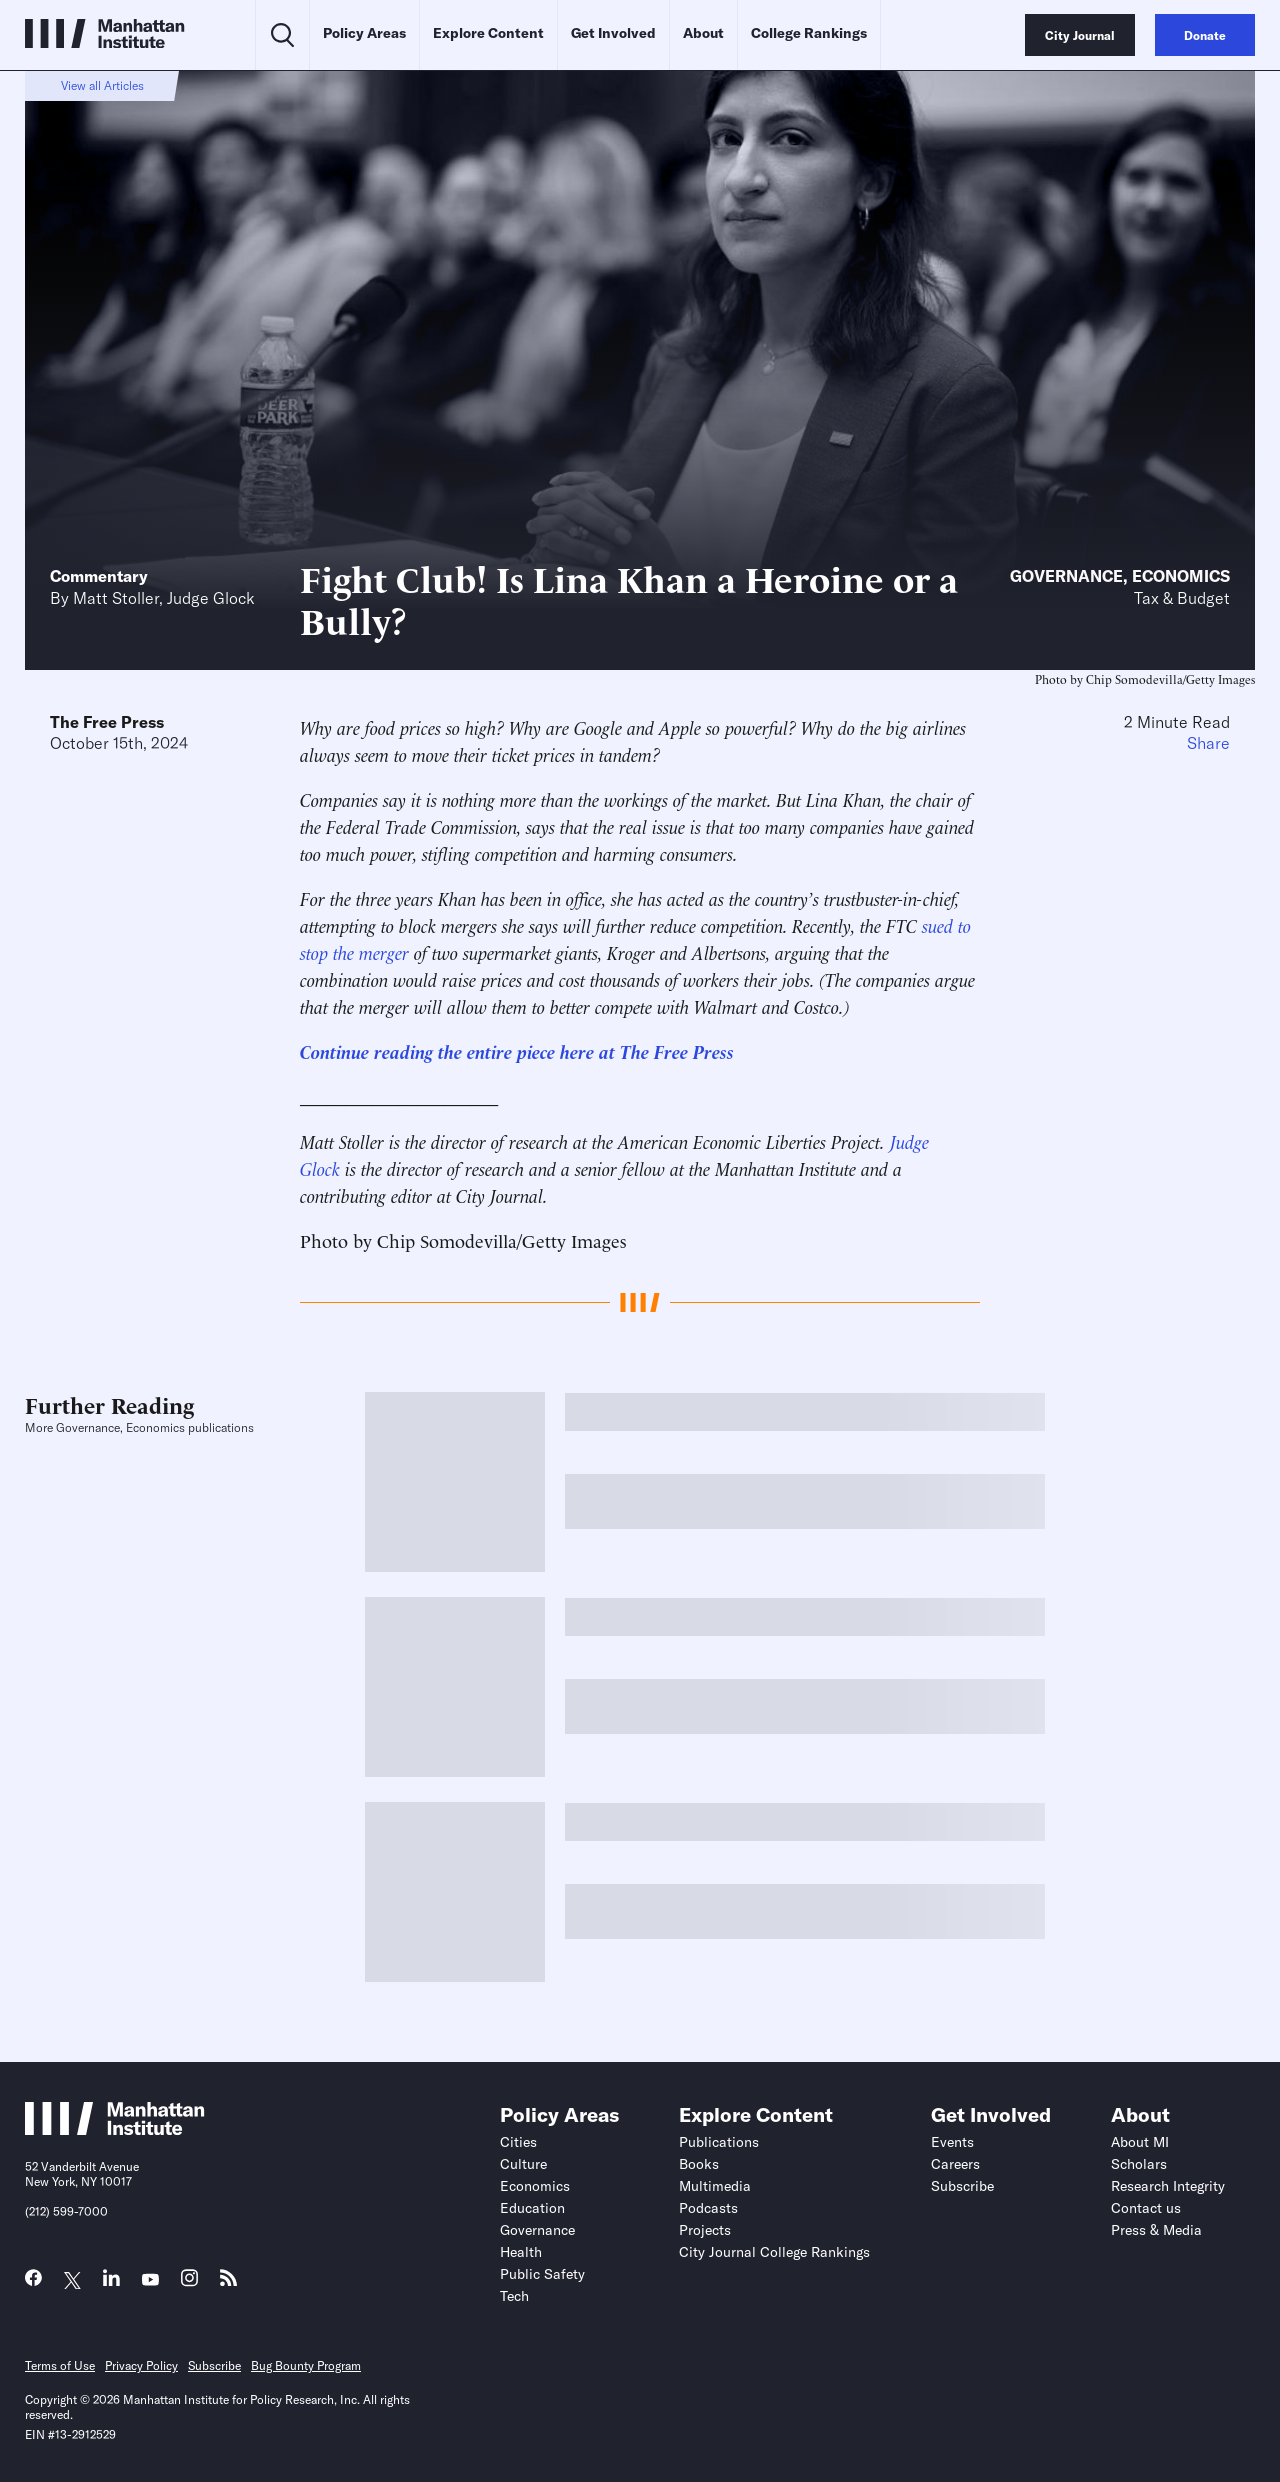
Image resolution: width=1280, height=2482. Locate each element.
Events (952, 2142)
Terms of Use (60, 2365)
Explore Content (488, 33)
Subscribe (962, 2186)
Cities (518, 2142)
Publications (719, 2142)
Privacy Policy (141, 2365)
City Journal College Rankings (774, 2252)
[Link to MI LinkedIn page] (111, 2282)
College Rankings (809, 33)
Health (521, 2252)
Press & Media (1156, 2230)
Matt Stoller (116, 598)
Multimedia (715, 2186)
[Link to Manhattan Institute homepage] (115, 2129)
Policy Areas (364, 33)
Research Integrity (1168, 2186)
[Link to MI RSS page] (228, 2282)
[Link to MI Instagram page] (189, 2283)
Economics (1181, 576)
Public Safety (542, 2274)
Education (532, 2208)
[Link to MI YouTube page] (150, 2280)
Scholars (1139, 2164)
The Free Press (107, 722)
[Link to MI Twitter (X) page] (72, 2280)
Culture (523, 2164)
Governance (1066, 576)
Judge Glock (211, 598)
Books (699, 2164)
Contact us (1146, 2208)
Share (1208, 743)
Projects (705, 2230)
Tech (514, 2296)
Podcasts (708, 2208)
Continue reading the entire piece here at (460, 1050)
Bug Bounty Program (306, 2365)
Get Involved (613, 33)
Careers (955, 2164)
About (703, 33)
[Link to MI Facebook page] (33, 2282)
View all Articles (102, 85)
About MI (1140, 2142)
